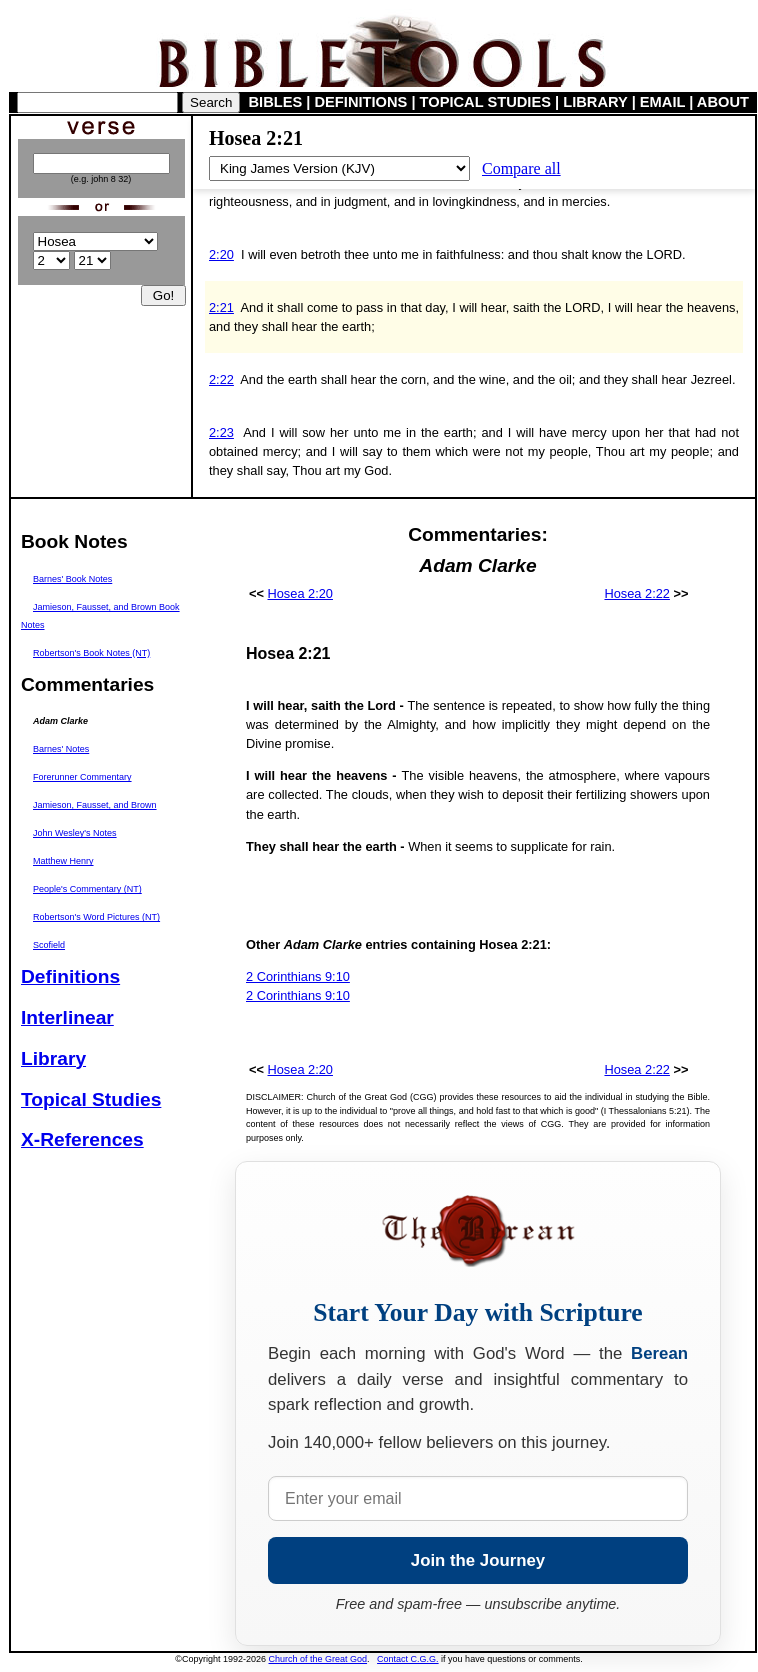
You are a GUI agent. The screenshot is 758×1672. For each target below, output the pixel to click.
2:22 (221, 379)
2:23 (221, 432)
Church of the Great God (318, 1659)
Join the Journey (478, 1560)
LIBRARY (595, 102)
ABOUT (723, 102)
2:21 (221, 307)
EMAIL (662, 102)
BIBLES (276, 102)
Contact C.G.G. (408, 1659)
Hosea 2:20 (300, 593)
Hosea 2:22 (636, 593)
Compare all (521, 168)
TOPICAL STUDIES (485, 102)
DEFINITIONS (361, 102)
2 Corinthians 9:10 (298, 976)
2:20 (221, 254)
